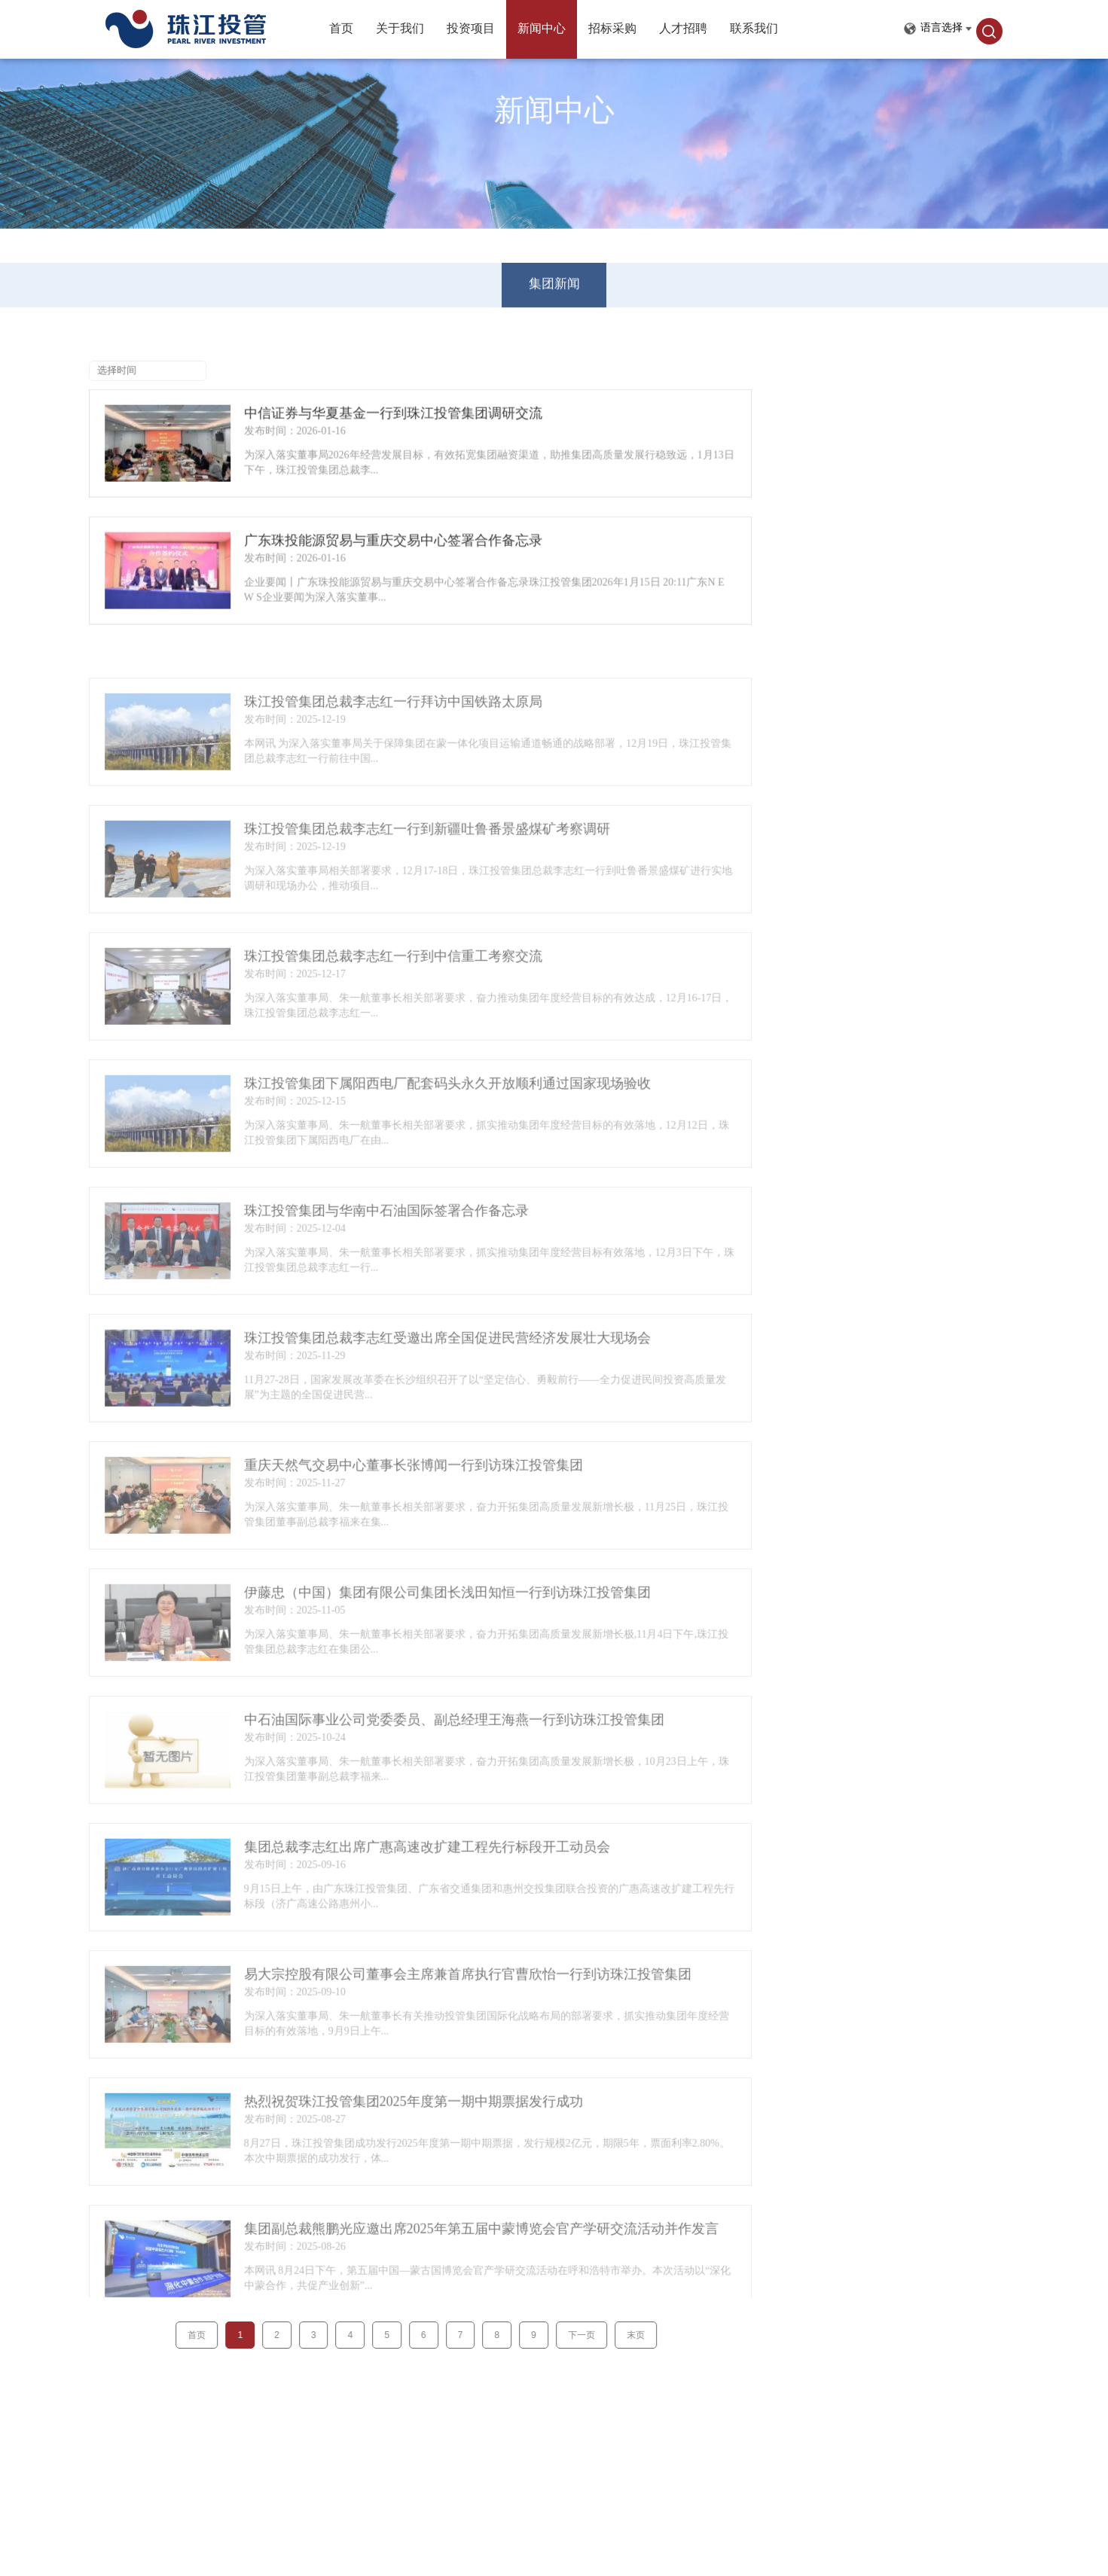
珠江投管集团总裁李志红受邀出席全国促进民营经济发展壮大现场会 (391, 1381)
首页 (341, 29)
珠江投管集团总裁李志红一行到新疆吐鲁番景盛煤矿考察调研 (371, 871)
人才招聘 (683, 29)
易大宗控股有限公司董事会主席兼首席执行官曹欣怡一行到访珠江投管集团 (412, 2017)
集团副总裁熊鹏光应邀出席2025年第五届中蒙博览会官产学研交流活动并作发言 (425, 2271)
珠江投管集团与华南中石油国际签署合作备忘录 (330, 1253)
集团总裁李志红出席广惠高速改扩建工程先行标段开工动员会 (371, 1890)
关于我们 (400, 29)
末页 (580, 2335)
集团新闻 (554, 272)
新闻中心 (541, 29)
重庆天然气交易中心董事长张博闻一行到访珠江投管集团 (357, 1508)
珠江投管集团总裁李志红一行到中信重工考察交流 (337, 999)
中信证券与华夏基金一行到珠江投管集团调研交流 (337, 419)
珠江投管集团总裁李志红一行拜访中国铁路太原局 (337, 744)
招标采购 (612, 29)
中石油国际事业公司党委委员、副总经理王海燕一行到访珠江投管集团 (398, 1762)
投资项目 (471, 29)
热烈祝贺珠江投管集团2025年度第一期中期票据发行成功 (357, 2144)
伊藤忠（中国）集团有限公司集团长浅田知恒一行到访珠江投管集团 (391, 1635)
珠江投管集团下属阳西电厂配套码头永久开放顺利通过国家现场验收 (391, 1126)
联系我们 (754, 29)
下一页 (525, 2335)
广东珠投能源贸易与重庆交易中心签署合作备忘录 (337, 546)
